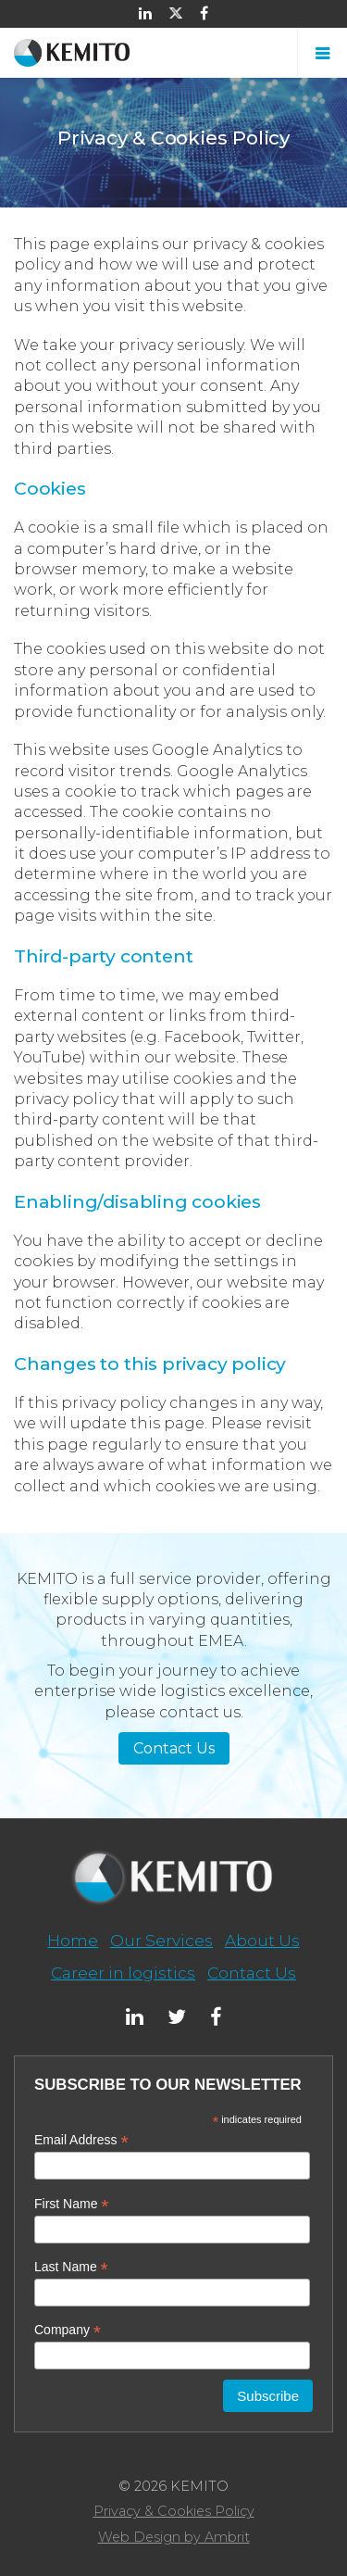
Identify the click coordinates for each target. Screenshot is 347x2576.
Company (67, 2330)
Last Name (71, 2267)
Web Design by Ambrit (174, 2537)
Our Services (161, 1940)
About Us (262, 1940)
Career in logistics (123, 1972)
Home (72, 1940)
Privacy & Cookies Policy (173, 2511)
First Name (71, 2204)
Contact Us (174, 1748)
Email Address (81, 2140)
